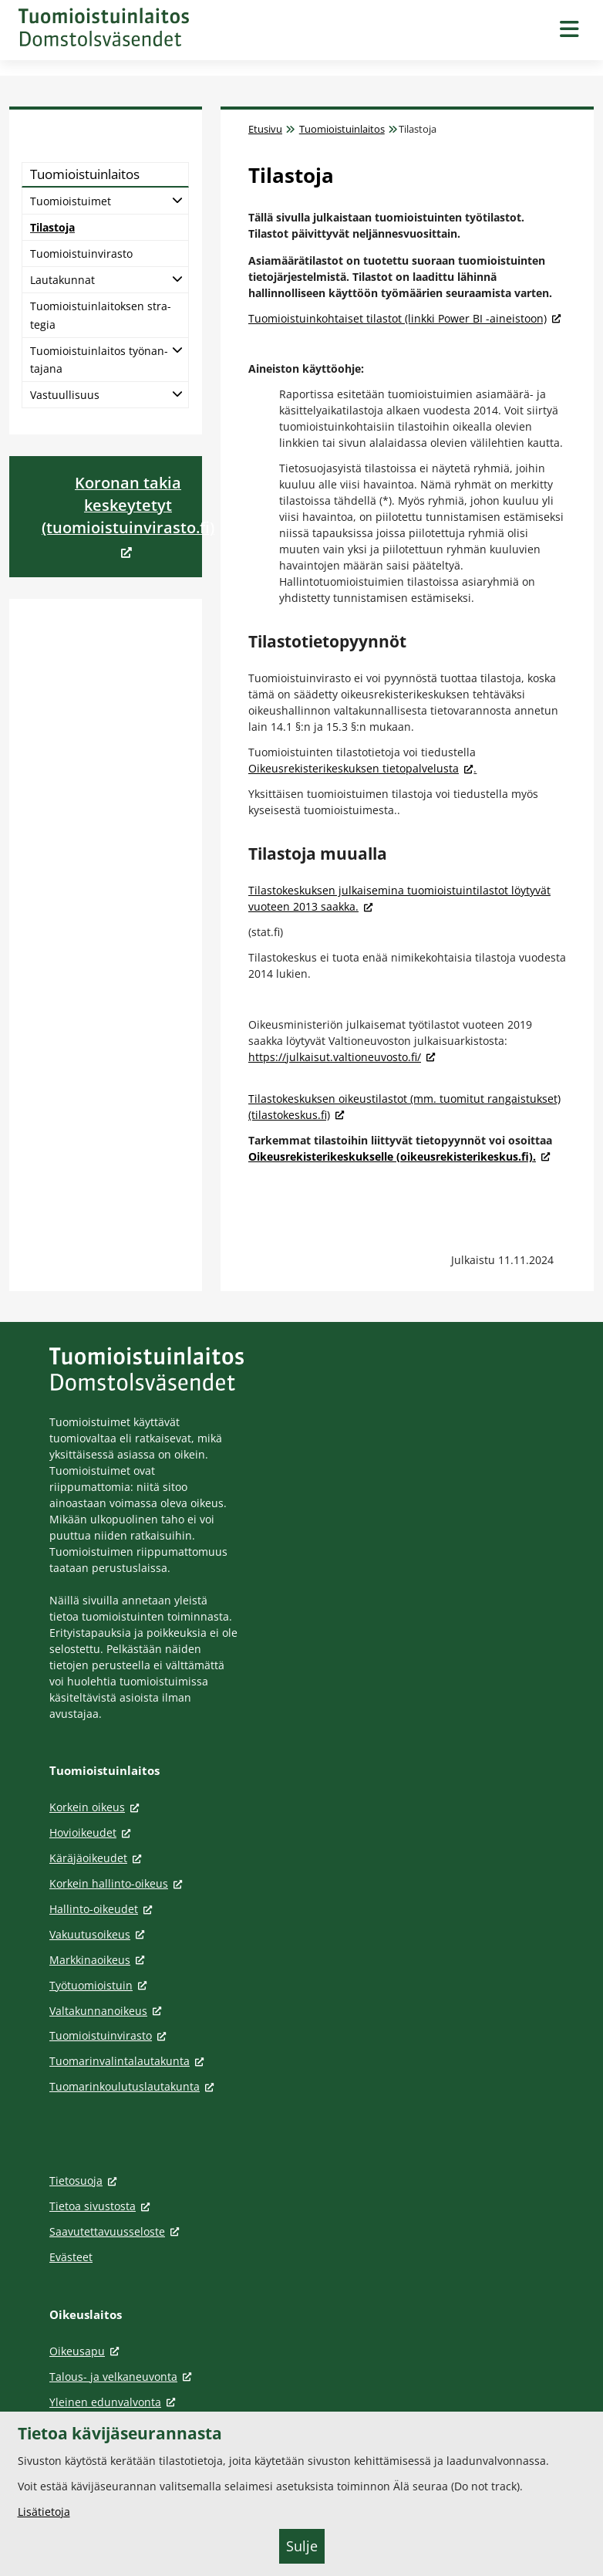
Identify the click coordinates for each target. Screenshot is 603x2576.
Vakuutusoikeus (99, 1934)
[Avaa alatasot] (177, 199)
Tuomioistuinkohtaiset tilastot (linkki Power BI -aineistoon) (404, 318)
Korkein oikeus (96, 1807)
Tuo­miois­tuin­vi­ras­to (81, 253)
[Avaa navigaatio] (569, 30)
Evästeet (71, 2257)
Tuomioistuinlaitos (342, 129)
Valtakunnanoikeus (108, 2010)
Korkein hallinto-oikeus (118, 1883)
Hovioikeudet (92, 1832)
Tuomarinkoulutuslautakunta (134, 2086)
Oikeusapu (86, 2351)
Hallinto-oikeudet (103, 1909)
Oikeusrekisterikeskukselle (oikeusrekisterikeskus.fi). (399, 1156)
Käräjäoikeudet (98, 1858)
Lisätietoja (44, 2511)
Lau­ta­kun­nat (62, 279)
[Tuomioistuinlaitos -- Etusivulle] (104, 27)
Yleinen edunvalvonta (114, 2402)
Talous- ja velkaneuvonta (123, 2376)
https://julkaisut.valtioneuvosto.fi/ (342, 1057)
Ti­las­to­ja (52, 227)
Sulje (302, 2546)
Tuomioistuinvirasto (110, 2035)
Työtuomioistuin (100, 1985)
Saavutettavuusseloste (116, 2231)
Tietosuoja (85, 2180)
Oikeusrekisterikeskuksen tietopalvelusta (360, 768)
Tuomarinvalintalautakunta (129, 2061)
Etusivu (265, 129)
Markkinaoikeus (99, 1959)
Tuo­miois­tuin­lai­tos (85, 174)
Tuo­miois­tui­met (70, 201)
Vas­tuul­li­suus (64, 394)
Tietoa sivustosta (102, 2206)
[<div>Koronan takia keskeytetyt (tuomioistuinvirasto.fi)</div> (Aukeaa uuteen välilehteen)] (128, 516)
